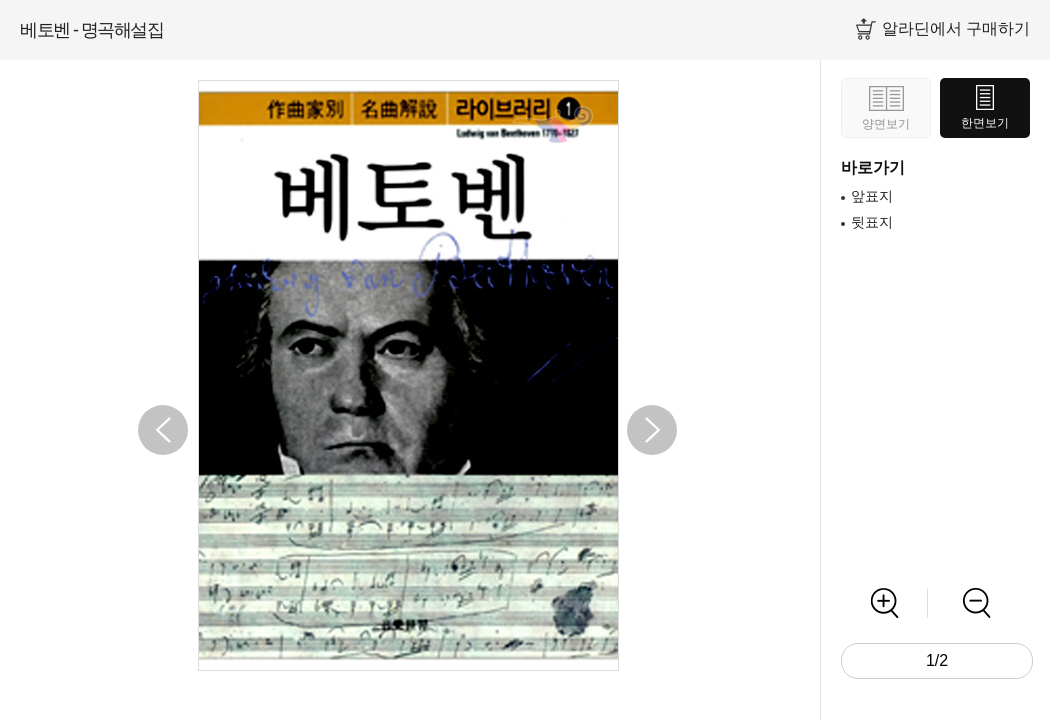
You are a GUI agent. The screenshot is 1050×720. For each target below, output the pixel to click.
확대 (884, 603)
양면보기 (886, 124)
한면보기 (985, 123)
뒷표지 (872, 222)
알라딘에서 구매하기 (956, 28)
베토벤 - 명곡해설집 (92, 30)
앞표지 (872, 196)
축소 (976, 603)
